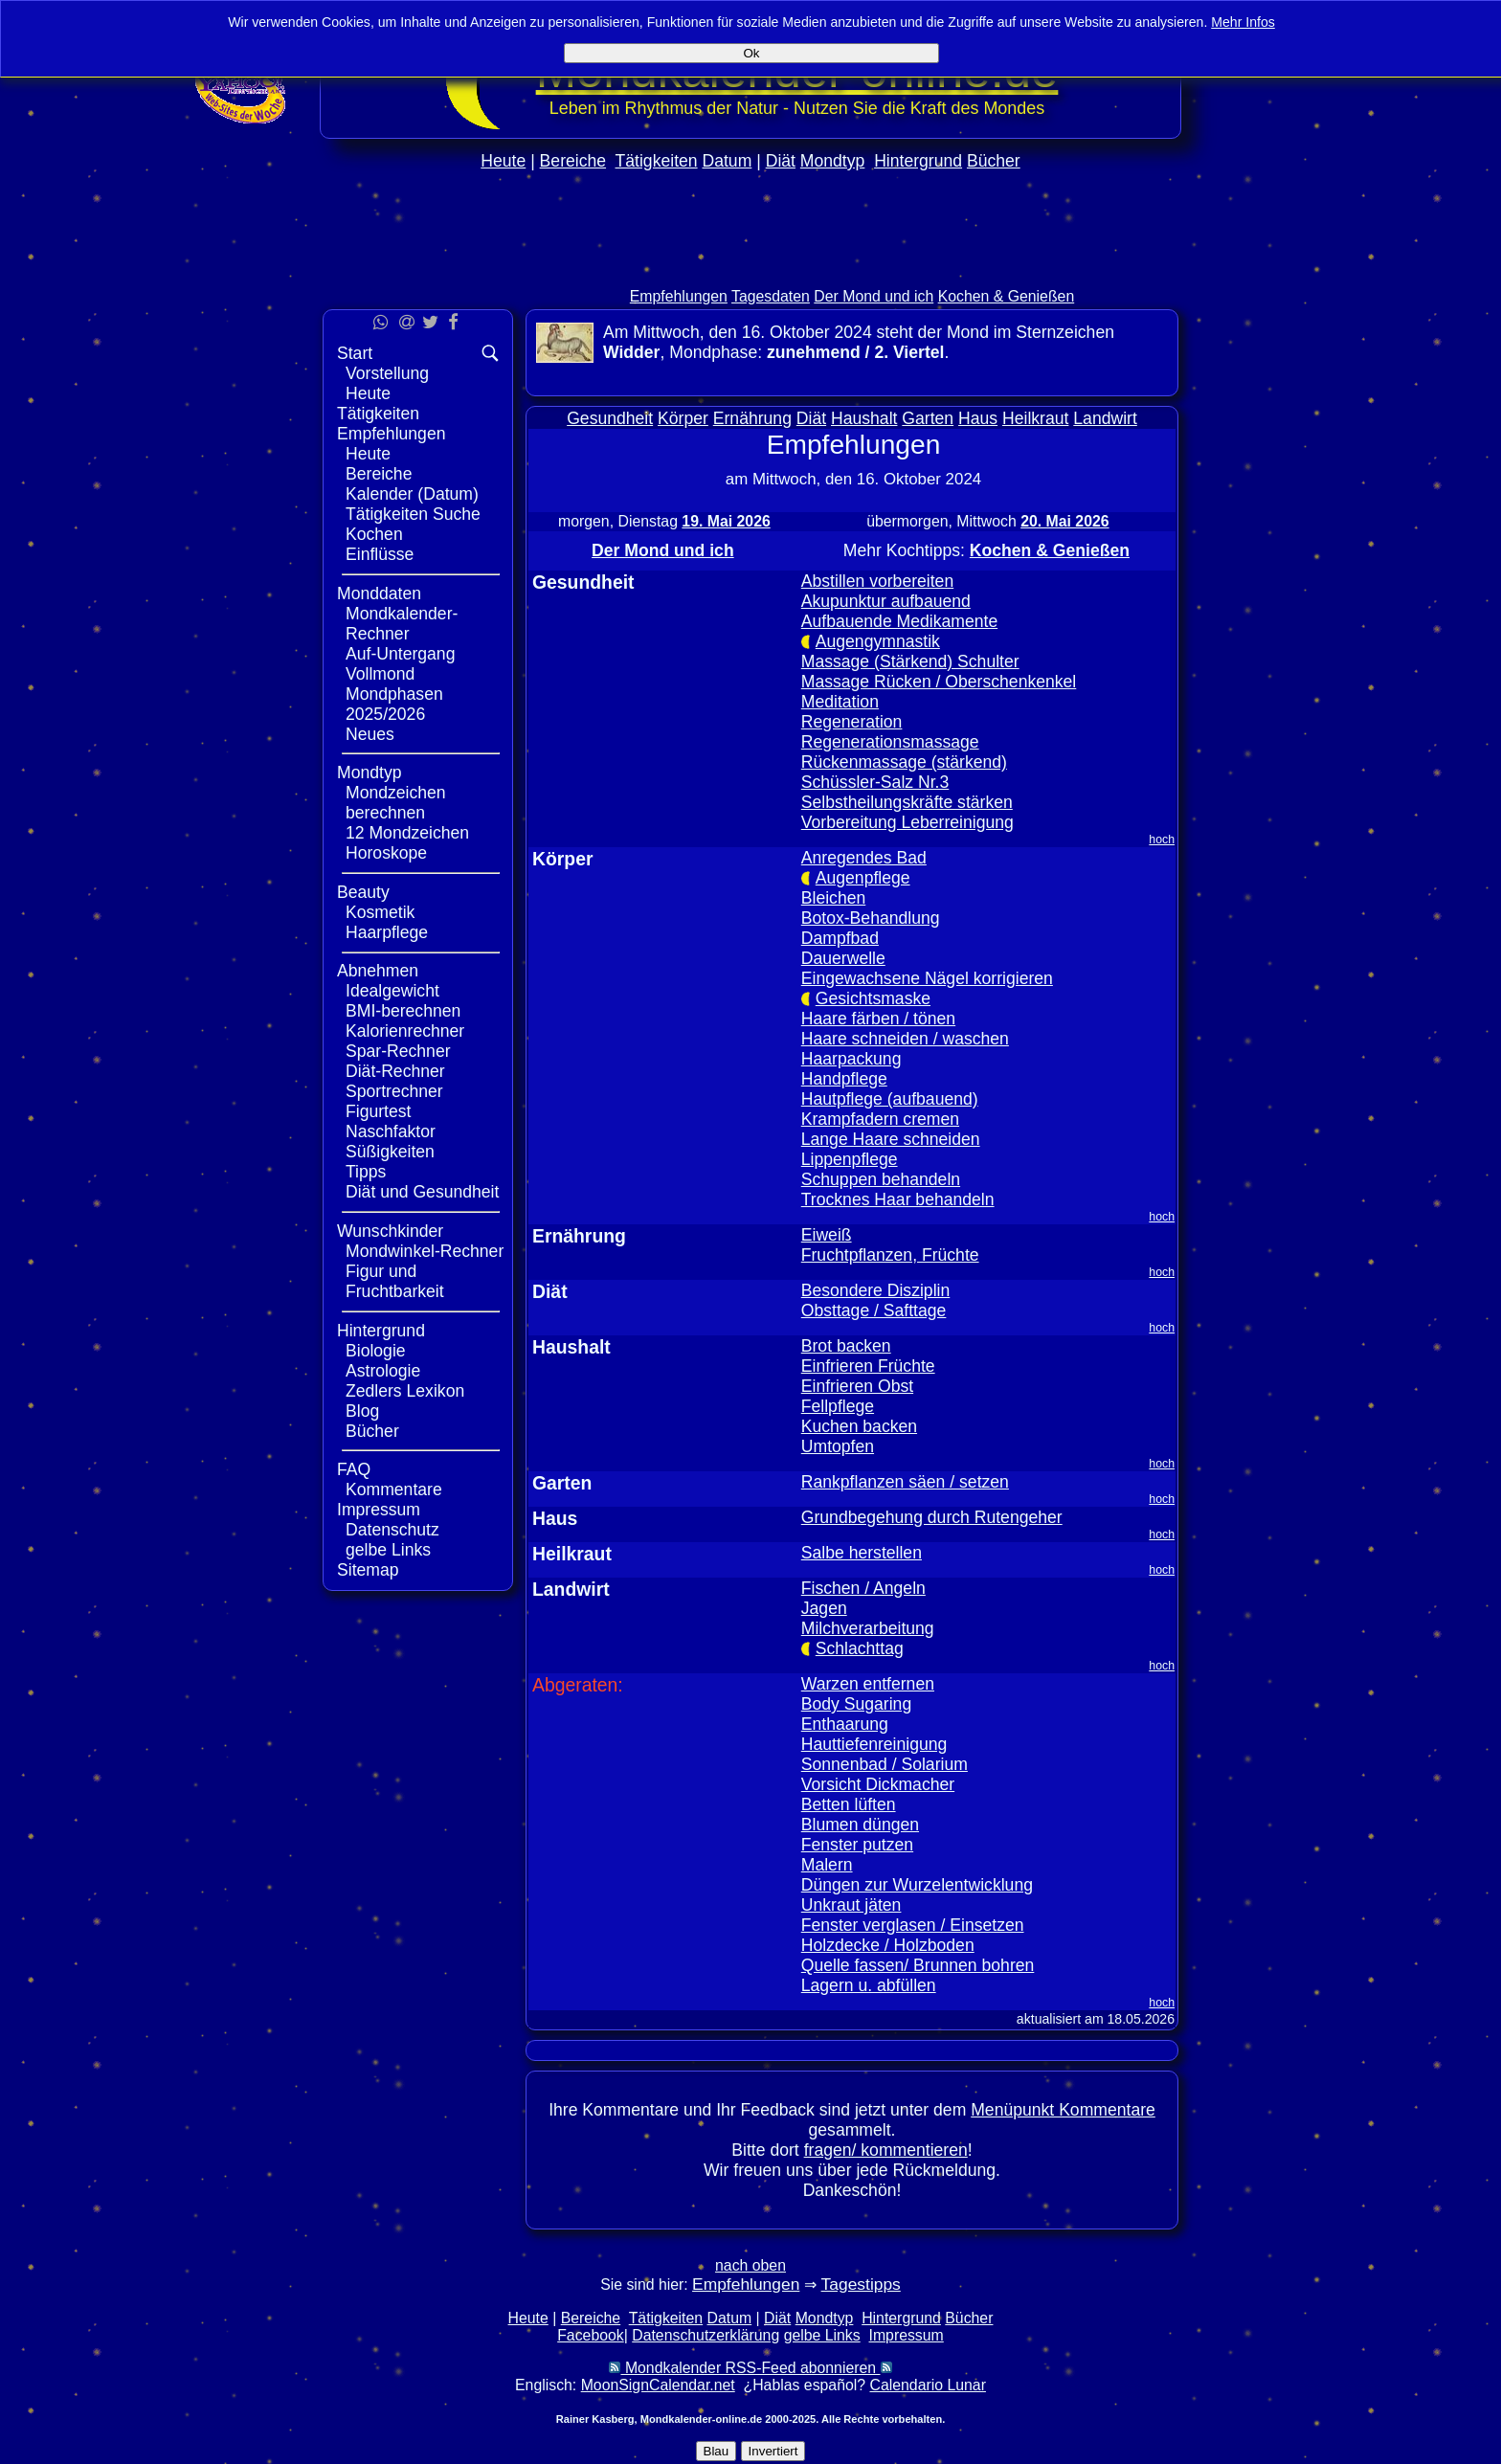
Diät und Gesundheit (422, 1191)
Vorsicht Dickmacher (877, 1784)
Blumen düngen (860, 1824)
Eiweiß (826, 1234)
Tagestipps (861, 2284)
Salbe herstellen (861, 1552)
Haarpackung (851, 1058)
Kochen (374, 534)
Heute (503, 160)
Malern (827, 1864)
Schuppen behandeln (880, 1179)
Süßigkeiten (390, 1151)
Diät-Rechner (395, 1071)
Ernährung (752, 418)
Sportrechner (394, 1091)
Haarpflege (387, 932)
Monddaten (379, 593)
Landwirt (1105, 418)
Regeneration (852, 721)
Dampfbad (840, 938)
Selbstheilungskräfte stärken (907, 802)
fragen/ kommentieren (886, 2150)
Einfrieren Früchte (868, 1366)
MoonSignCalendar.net (658, 2385)
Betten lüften (848, 1804)
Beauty (363, 892)
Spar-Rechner (398, 1051)
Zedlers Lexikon (405, 1390)
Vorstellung (387, 373)
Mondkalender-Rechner (402, 623)
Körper (683, 418)
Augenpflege (863, 877)
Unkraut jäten (851, 1905)
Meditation (840, 701)
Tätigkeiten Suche (413, 514)
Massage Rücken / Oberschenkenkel (939, 681)
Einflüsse (380, 554)
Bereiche (573, 160)
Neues (370, 734)
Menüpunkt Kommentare (1063, 2109)
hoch (1162, 839)
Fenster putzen (857, 1844)
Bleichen (833, 897)
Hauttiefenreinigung (874, 1744)
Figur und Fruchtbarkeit (395, 1281)
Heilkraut (1035, 418)
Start (354, 353)
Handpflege (844, 1078)
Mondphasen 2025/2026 (394, 704)
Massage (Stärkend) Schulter (910, 661)
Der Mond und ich (873, 296)
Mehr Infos (1243, 22)
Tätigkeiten (657, 160)
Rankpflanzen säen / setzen (905, 1481)
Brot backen (846, 1345)
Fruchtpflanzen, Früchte (890, 1255)
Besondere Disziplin (876, 1290)
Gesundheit (610, 418)
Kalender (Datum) (412, 494)
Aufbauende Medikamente (899, 621)
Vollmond (380, 673)
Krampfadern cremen (880, 1119)
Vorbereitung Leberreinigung (907, 822)
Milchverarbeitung (867, 1628)
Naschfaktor (391, 1131)
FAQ (353, 1469)
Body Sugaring (856, 1704)
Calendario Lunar (928, 2385)
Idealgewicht (392, 990)
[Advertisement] (750, 269)
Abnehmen (377, 970)
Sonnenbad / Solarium (884, 1764)
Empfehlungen (679, 296)
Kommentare (394, 1489)
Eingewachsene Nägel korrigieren (927, 978)
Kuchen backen (859, 1426)
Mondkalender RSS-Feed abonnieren (750, 2368)
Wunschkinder (390, 1231)
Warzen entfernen (867, 1683)
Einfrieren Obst (857, 1386)
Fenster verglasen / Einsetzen (912, 1925)
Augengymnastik (878, 641)
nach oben (750, 2265)
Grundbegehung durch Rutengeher (932, 1517)
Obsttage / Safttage (874, 1310)
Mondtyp (832, 160)
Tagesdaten (770, 296)
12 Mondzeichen (407, 832)
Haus (977, 418)
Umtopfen (837, 1446)
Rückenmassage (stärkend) (904, 762)
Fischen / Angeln (863, 1588)
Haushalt (864, 418)
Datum (726, 160)
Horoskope (386, 852)
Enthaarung (844, 1724)
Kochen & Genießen (1006, 296)
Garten (927, 418)
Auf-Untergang (400, 653)
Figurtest (378, 1111)
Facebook (590, 2335)
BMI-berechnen (403, 1010)
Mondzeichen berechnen (396, 802)
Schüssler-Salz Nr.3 (875, 782)
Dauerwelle (843, 958)
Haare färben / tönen (878, 1018)
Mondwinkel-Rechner (425, 1251)
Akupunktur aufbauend (886, 601)
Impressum (378, 1509)
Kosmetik (380, 912)
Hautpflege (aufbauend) (889, 1099)
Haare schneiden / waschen (905, 1038)
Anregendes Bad (864, 857)
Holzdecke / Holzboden (888, 1945)
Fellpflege (837, 1406)
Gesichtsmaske (873, 998)
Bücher (993, 160)
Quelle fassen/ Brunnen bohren (918, 1965)
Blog (362, 1411)
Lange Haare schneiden (890, 1139)
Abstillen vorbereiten (877, 581)
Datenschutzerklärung (705, 2335)
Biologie (376, 1350)
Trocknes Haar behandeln (898, 1199)
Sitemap (368, 1569)
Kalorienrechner (405, 1031)
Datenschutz (392, 1529)
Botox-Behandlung (870, 918)
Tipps (366, 1171)
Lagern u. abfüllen (868, 1985)
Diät (780, 160)
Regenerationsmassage (890, 741)
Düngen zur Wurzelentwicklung (917, 1884)
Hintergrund (918, 160)
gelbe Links (388, 1549)
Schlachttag (860, 1648)
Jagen (824, 1608)
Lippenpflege (849, 1159)
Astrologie (383, 1370)
